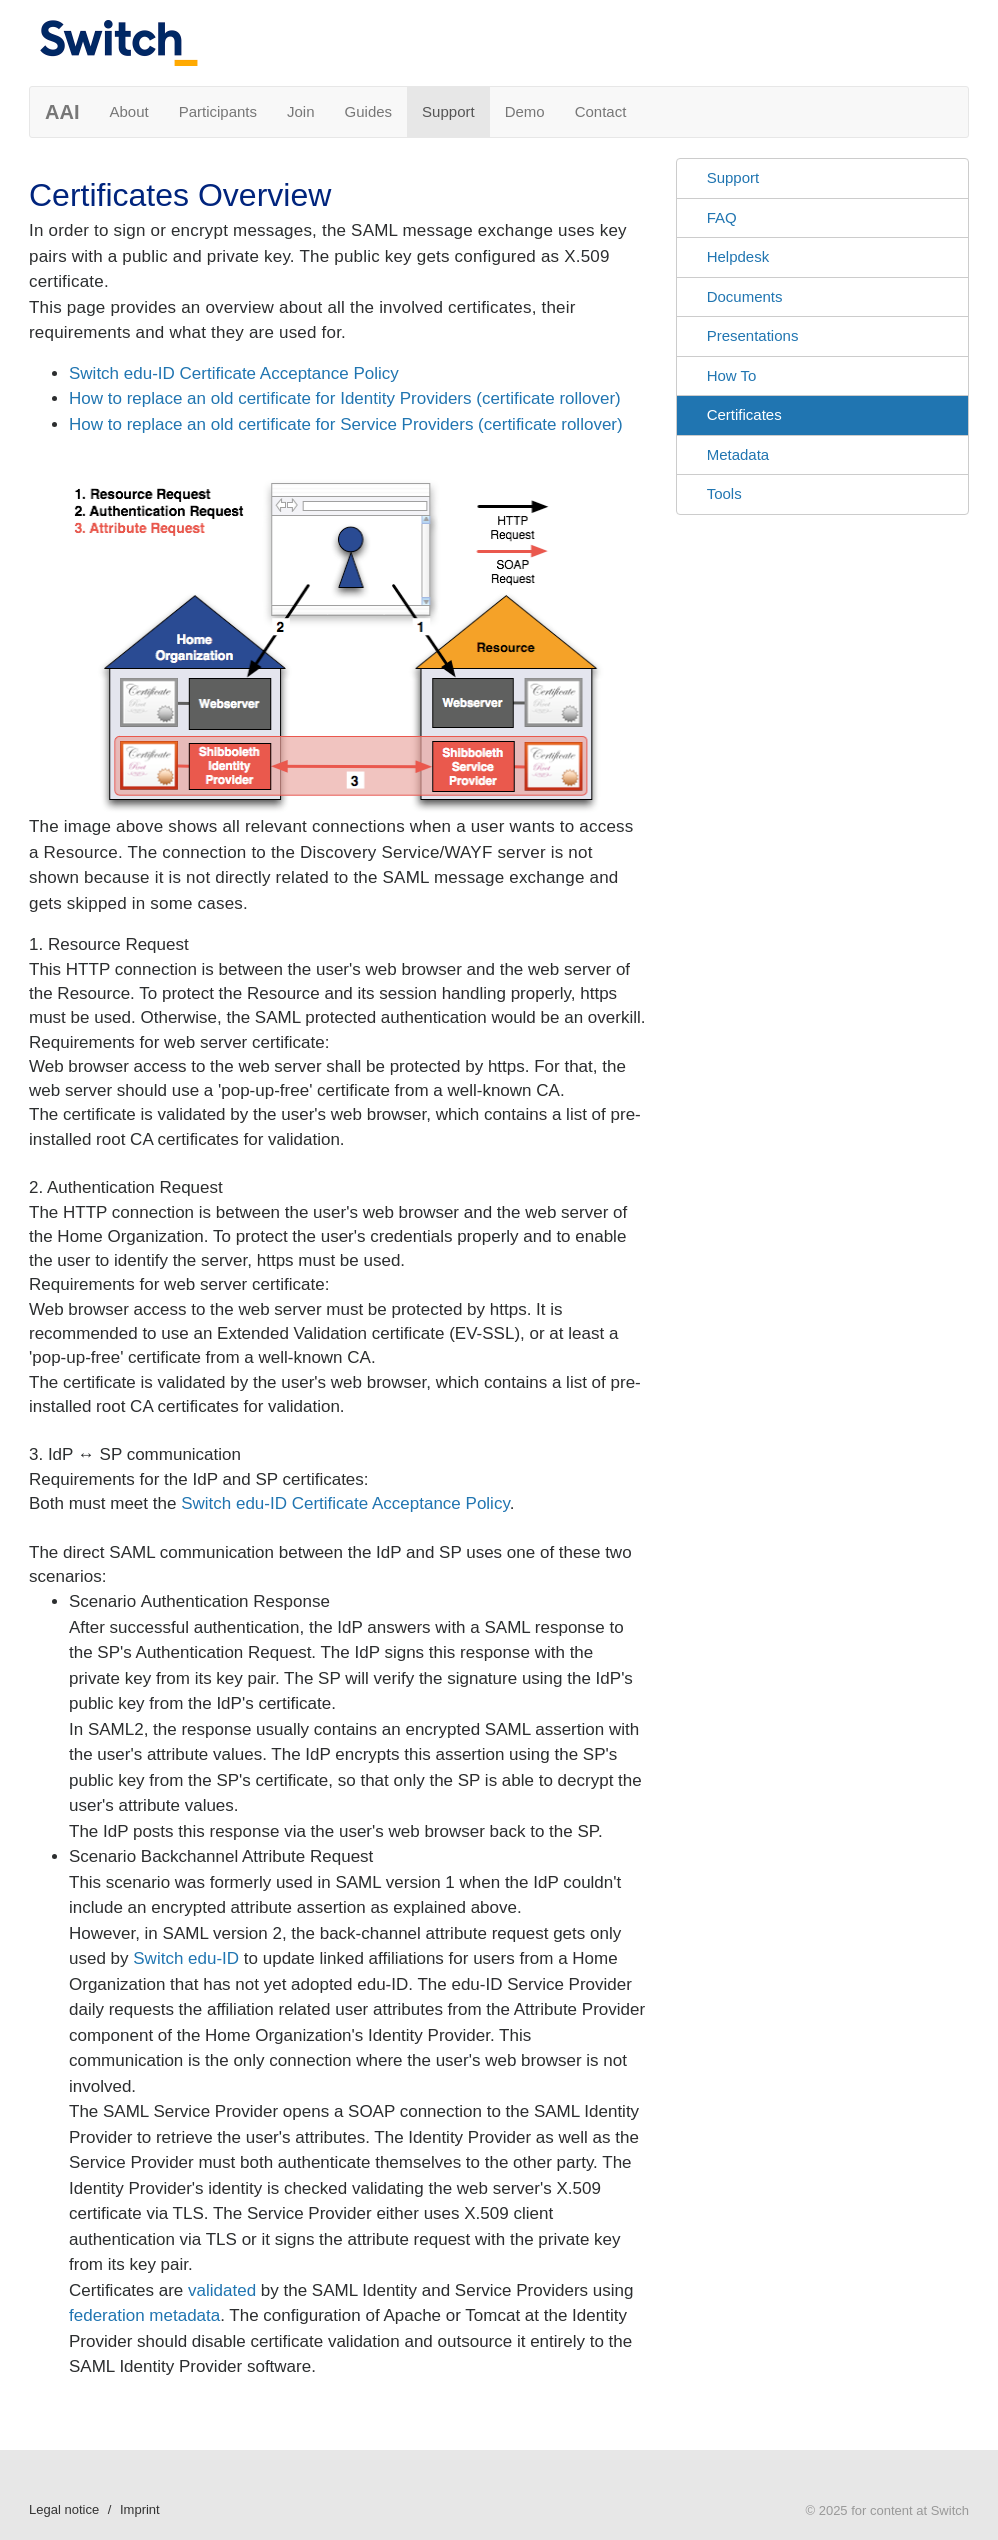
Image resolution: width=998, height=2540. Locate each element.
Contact (601, 111)
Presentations (753, 335)
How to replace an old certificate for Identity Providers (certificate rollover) (345, 398)
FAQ (722, 217)
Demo (525, 111)
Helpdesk (738, 256)
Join (301, 111)
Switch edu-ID (186, 1958)
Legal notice (64, 2509)
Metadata (738, 454)
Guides (369, 111)
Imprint (140, 2509)
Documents (745, 296)
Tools (724, 493)
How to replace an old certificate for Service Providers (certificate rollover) (346, 424)
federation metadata (144, 2315)
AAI (62, 112)
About (128, 111)
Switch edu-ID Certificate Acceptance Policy (234, 373)
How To (732, 375)
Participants (218, 111)
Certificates (744, 414)
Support (448, 111)
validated (222, 2290)
